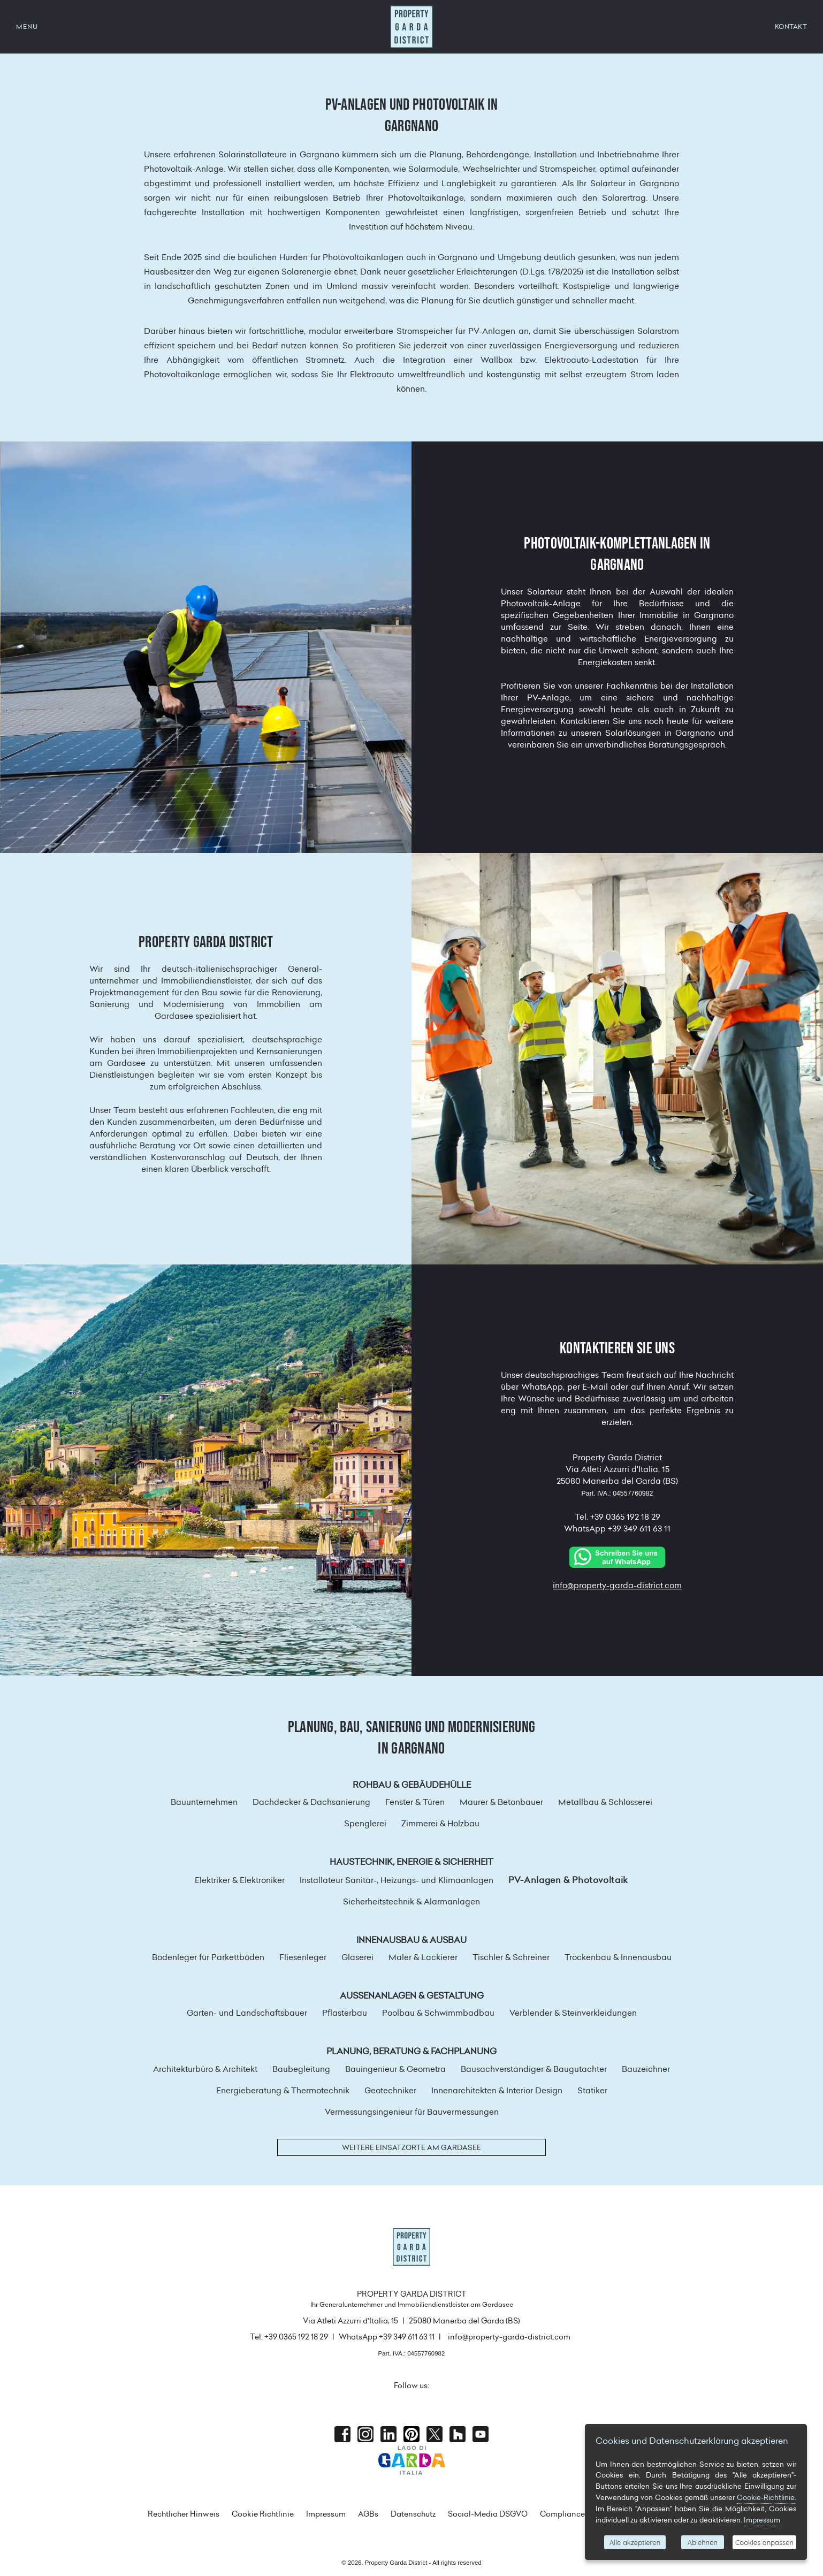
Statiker (592, 2090)
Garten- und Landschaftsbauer (247, 2012)
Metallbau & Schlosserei (605, 1802)
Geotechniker (390, 2090)
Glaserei (357, 1957)
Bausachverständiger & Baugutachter (534, 2069)
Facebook (342, 2434)
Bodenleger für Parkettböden (208, 1957)
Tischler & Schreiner (511, 1957)
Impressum (326, 2514)
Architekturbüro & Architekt (205, 2069)
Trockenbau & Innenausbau (618, 1957)
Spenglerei (365, 1823)
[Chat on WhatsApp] (617, 1556)
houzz (457, 2434)
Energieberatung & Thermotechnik (282, 2090)
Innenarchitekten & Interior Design (496, 2090)
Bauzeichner (646, 2069)
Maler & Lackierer (423, 1957)
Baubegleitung (301, 2069)
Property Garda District (411, 26)
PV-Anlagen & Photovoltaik (568, 1880)
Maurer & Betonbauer (501, 1802)
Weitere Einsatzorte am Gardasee (411, 2147)
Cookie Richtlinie (263, 2514)
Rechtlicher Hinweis (183, 2514)
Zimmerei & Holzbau (440, 1823)
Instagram (365, 2434)
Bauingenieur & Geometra (395, 2069)
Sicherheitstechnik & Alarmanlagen (411, 1901)
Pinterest (411, 2434)
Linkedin (388, 2434)
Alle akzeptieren (634, 2542)
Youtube (481, 2434)
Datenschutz (413, 2514)
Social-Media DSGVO (488, 2514)
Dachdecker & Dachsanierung (311, 1802)
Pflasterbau (344, 2012)
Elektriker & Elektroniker (240, 1880)
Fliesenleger (302, 1957)
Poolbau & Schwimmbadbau (438, 2012)
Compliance (562, 2514)
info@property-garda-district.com (617, 1585)
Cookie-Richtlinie (766, 2497)
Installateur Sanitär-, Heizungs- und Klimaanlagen (396, 1880)
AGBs (368, 2514)
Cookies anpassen (764, 2542)
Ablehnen (703, 2542)
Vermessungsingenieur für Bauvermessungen (412, 2111)
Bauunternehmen (204, 1802)
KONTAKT (791, 26)
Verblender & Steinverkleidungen (573, 2012)
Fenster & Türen (415, 1802)
